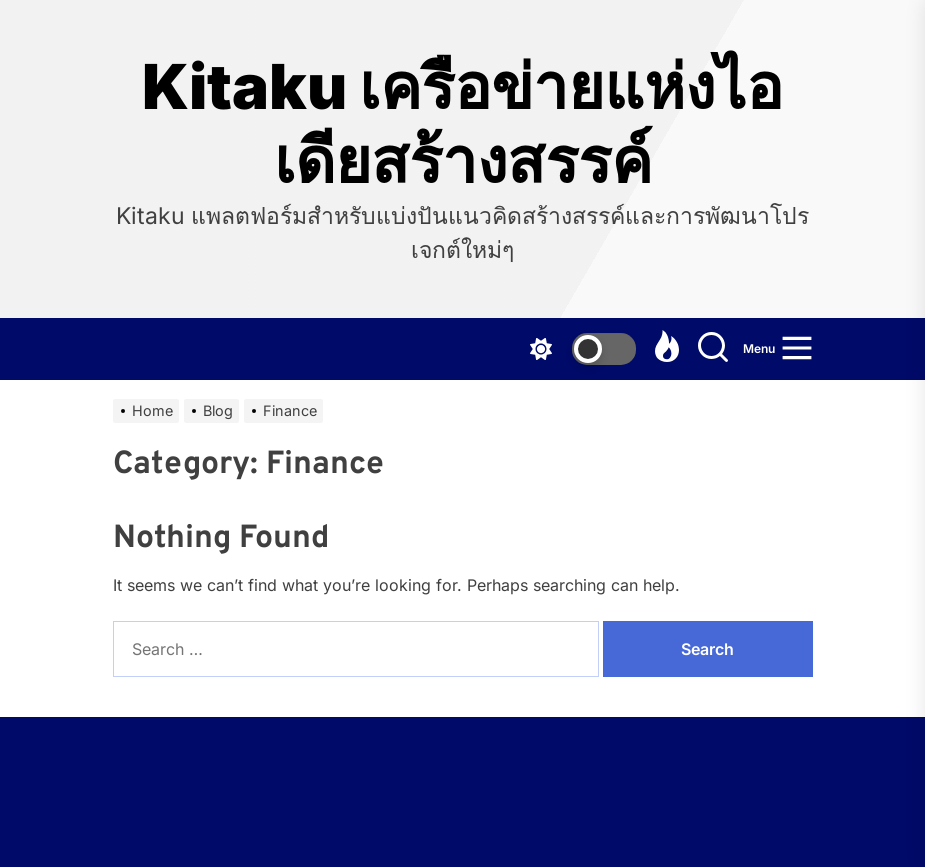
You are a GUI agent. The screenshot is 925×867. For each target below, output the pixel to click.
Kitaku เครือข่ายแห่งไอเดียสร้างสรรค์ (462, 124)
